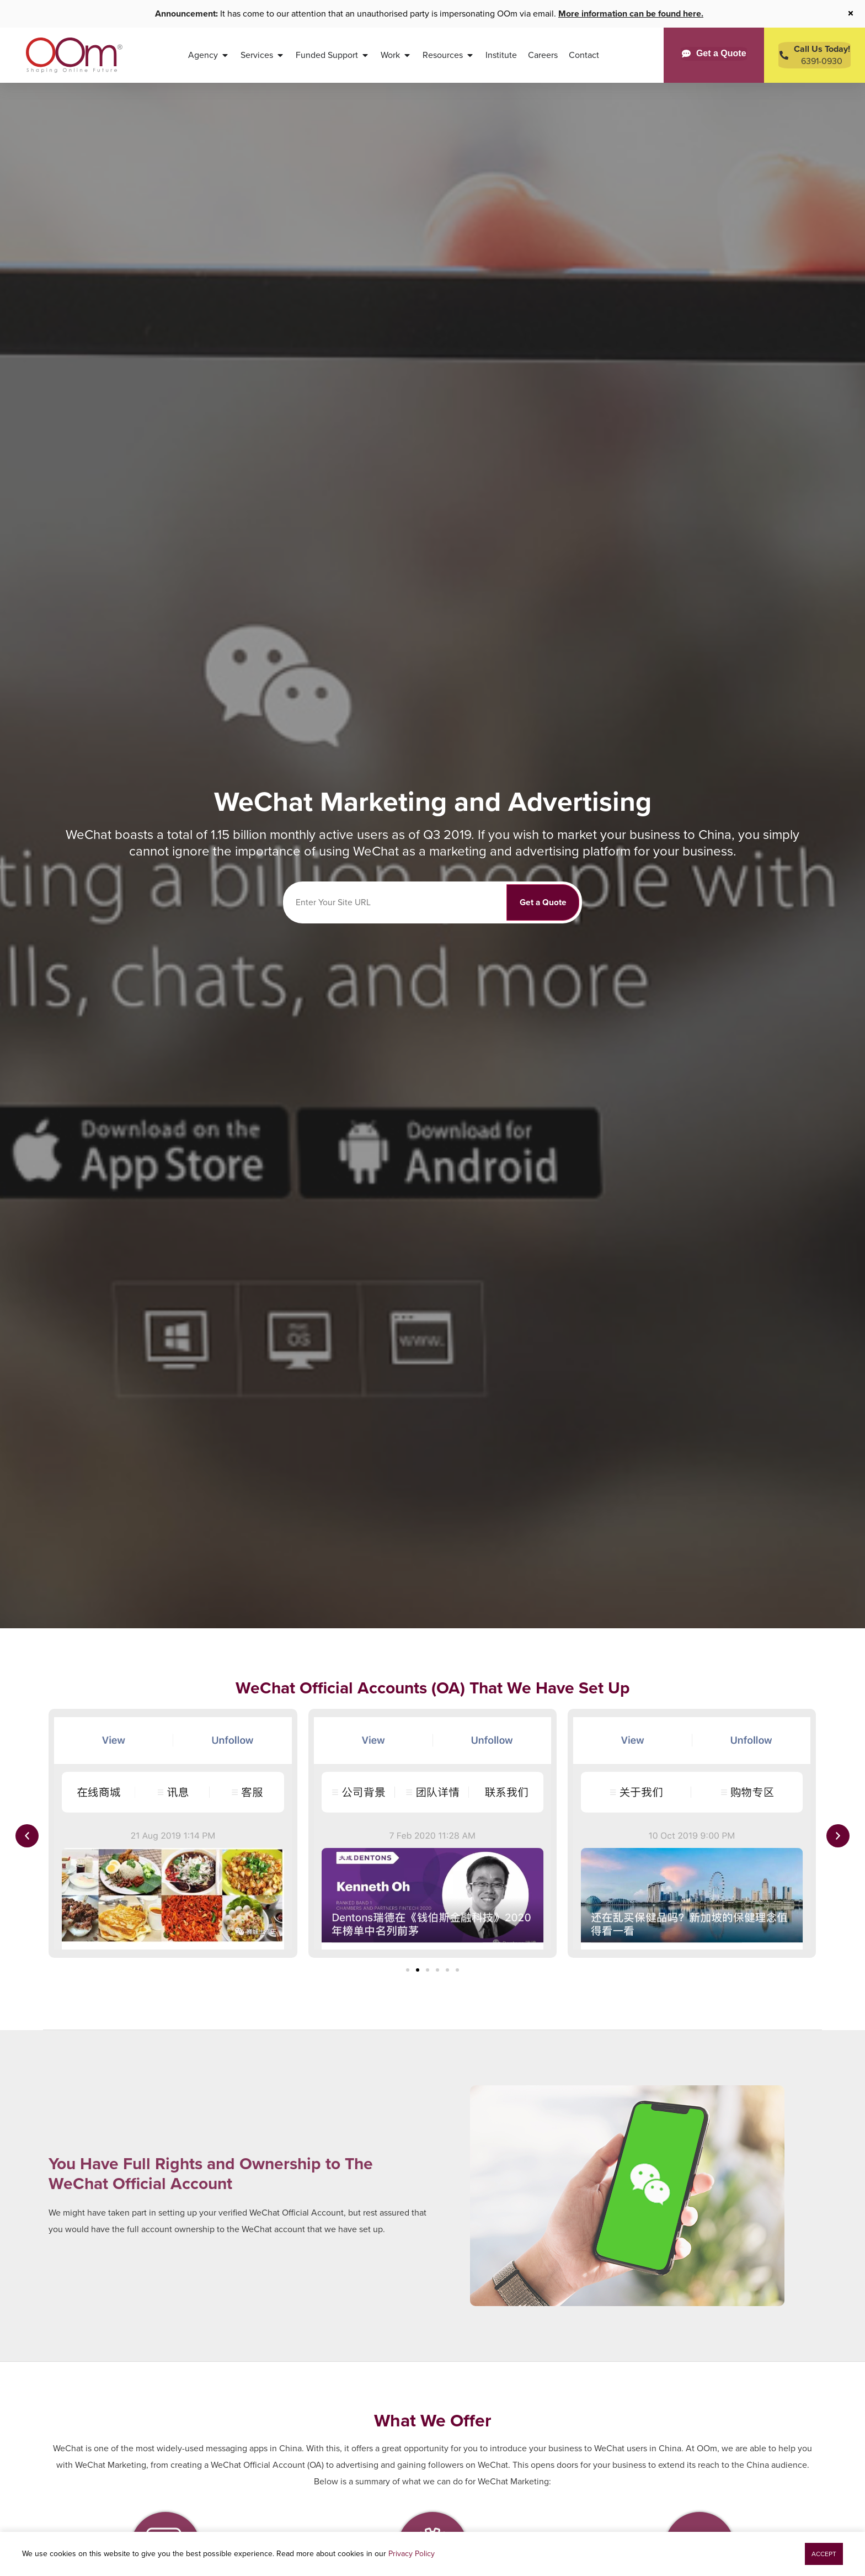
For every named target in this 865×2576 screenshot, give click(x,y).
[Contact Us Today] (814, 55)
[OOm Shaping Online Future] (74, 55)
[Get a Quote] (714, 53)
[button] (27, 1835)
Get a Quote (543, 902)
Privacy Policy (411, 2553)
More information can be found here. (630, 13)
